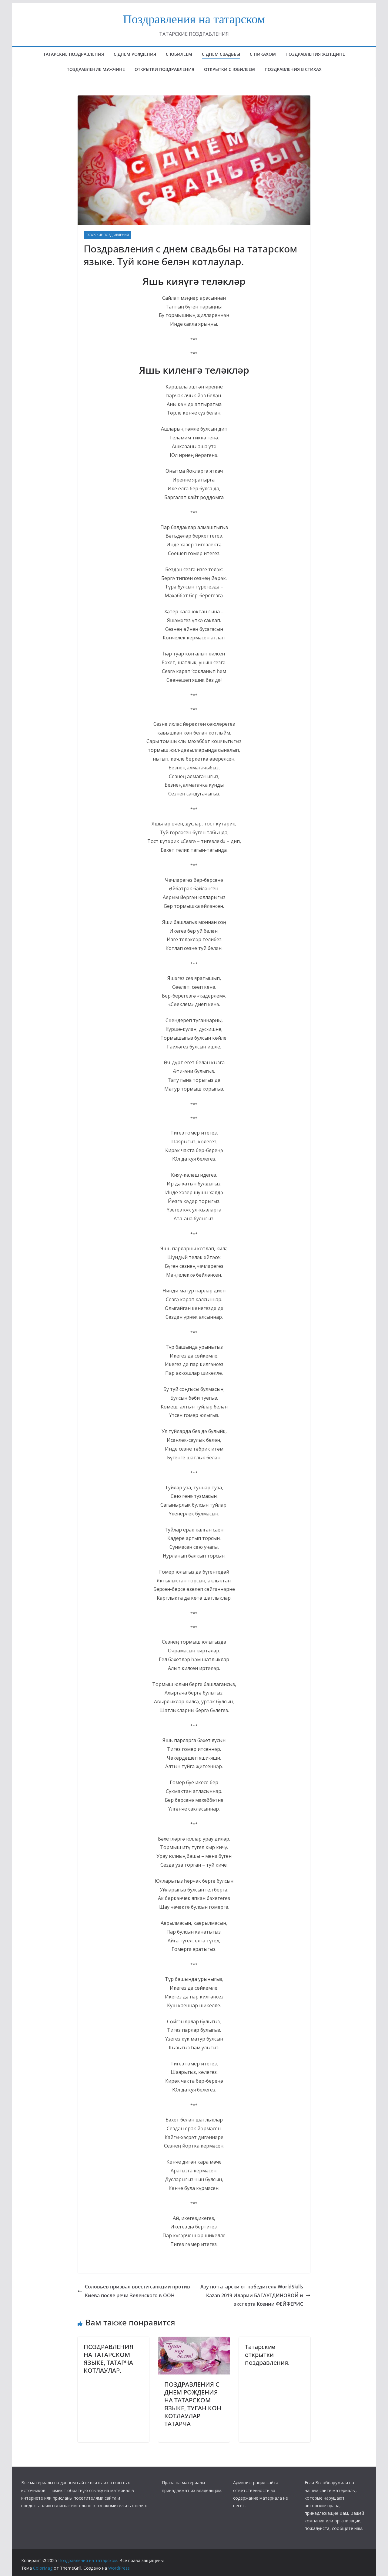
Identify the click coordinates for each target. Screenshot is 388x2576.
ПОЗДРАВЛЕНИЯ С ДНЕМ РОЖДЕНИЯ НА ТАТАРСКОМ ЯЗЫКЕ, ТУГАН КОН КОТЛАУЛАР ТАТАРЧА (192, 2404)
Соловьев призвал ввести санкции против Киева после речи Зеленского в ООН (134, 2291)
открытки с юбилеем (229, 69)
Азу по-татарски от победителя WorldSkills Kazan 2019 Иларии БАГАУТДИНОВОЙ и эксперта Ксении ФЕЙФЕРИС (255, 2295)
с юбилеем (179, 54)
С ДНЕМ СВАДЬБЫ (221, 54)
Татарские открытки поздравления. (267, 2355)
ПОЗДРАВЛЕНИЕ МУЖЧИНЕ (95, 69)
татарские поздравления (73, 54)
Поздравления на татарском (194, 19)
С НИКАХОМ (263, 54)
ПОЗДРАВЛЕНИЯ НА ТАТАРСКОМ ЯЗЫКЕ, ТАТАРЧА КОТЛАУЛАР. (108, 2358)
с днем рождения (135, 54)
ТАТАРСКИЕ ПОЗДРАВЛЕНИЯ (107, 235)
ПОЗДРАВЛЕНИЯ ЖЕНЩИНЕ (315, 54)
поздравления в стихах (293, 69)
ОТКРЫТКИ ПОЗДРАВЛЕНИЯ (164, 69)
